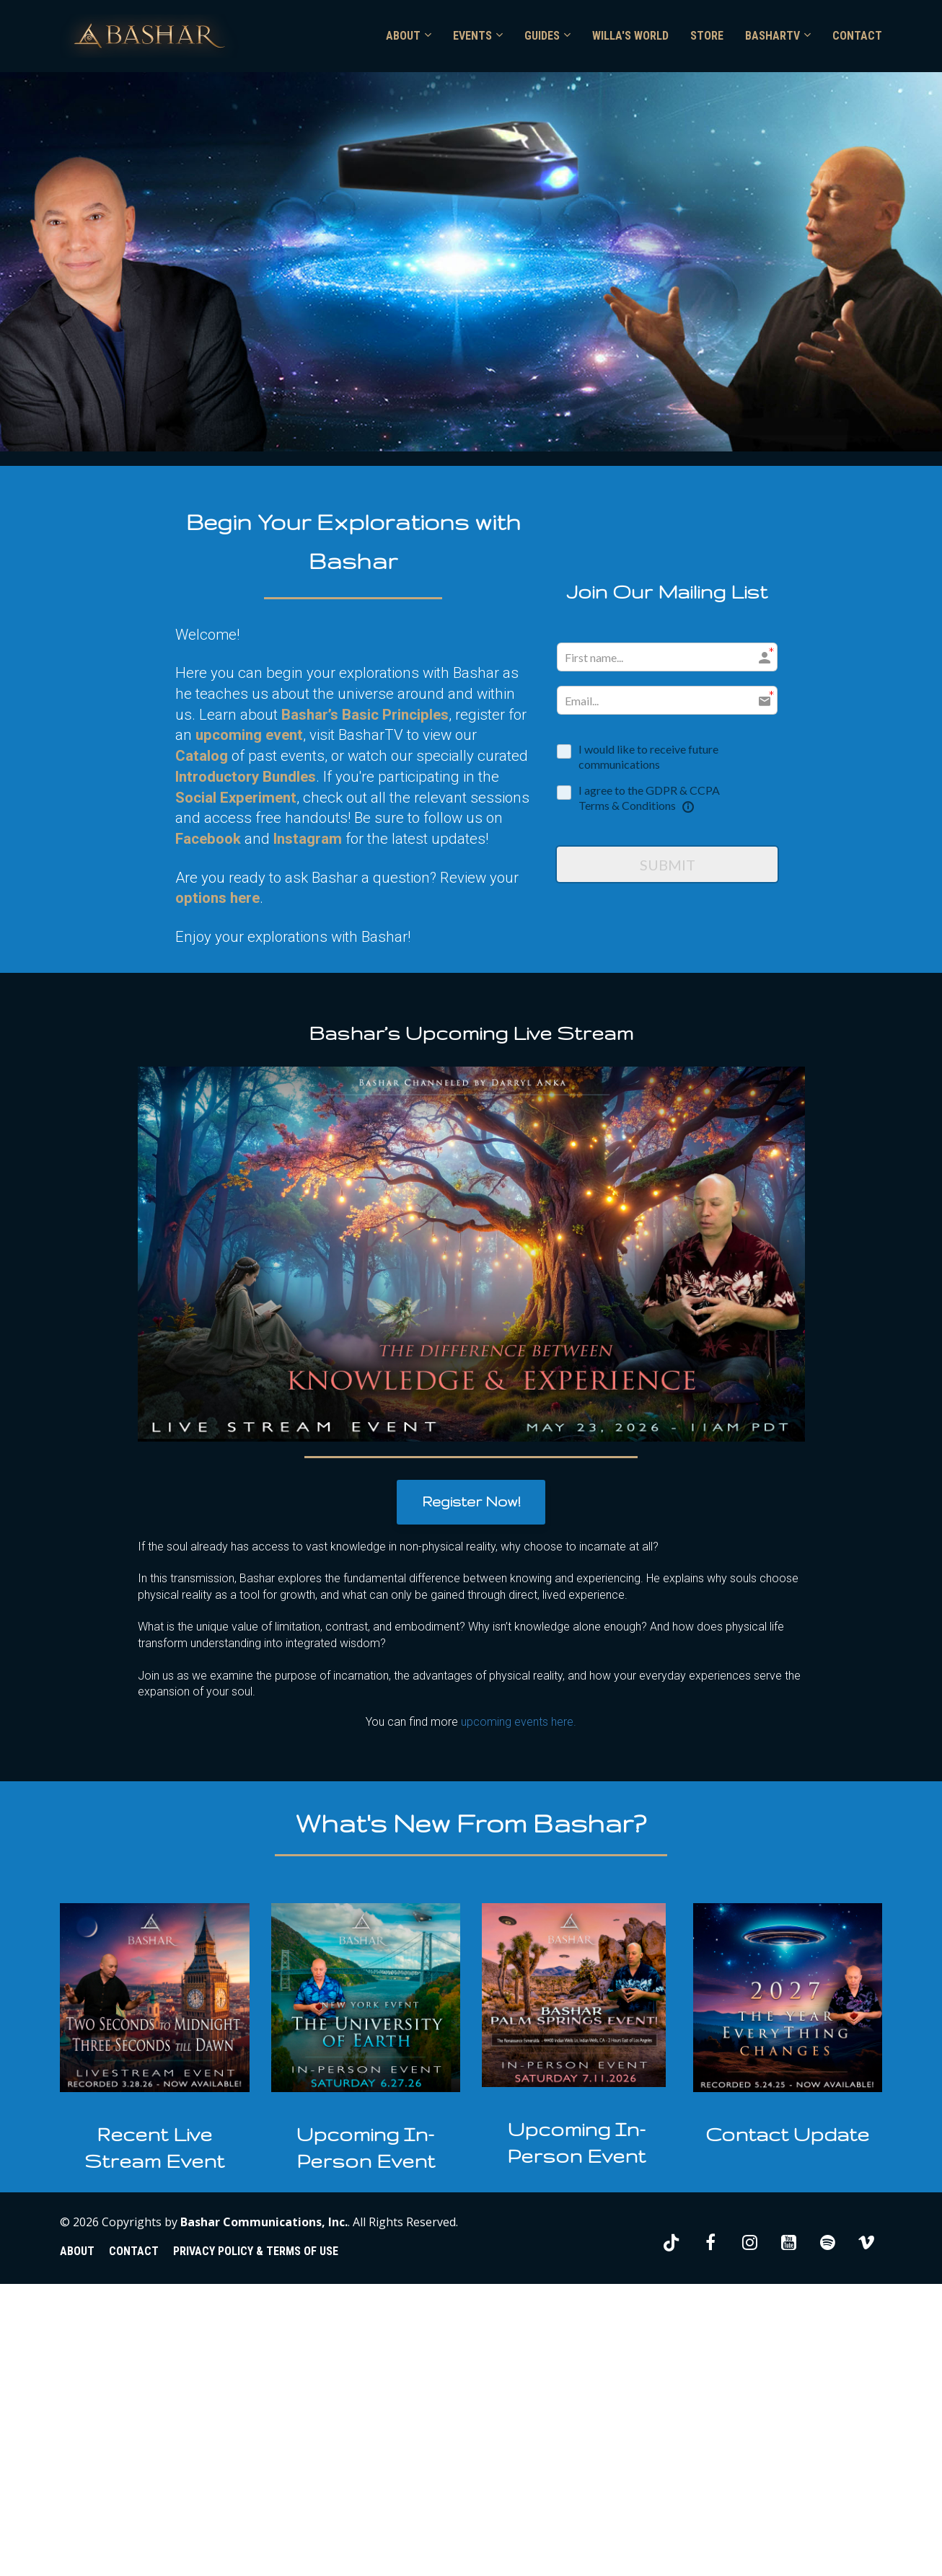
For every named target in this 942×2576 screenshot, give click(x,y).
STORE (706, 36)
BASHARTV (772, 36)
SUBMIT (667, 864)
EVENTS (472, 36)
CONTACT (857, 36)
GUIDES (542, 36)
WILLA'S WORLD (630, 36)
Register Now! (471, 1501)
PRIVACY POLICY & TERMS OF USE (255, 2251)
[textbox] (155, 2147)
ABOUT (403, 36)
